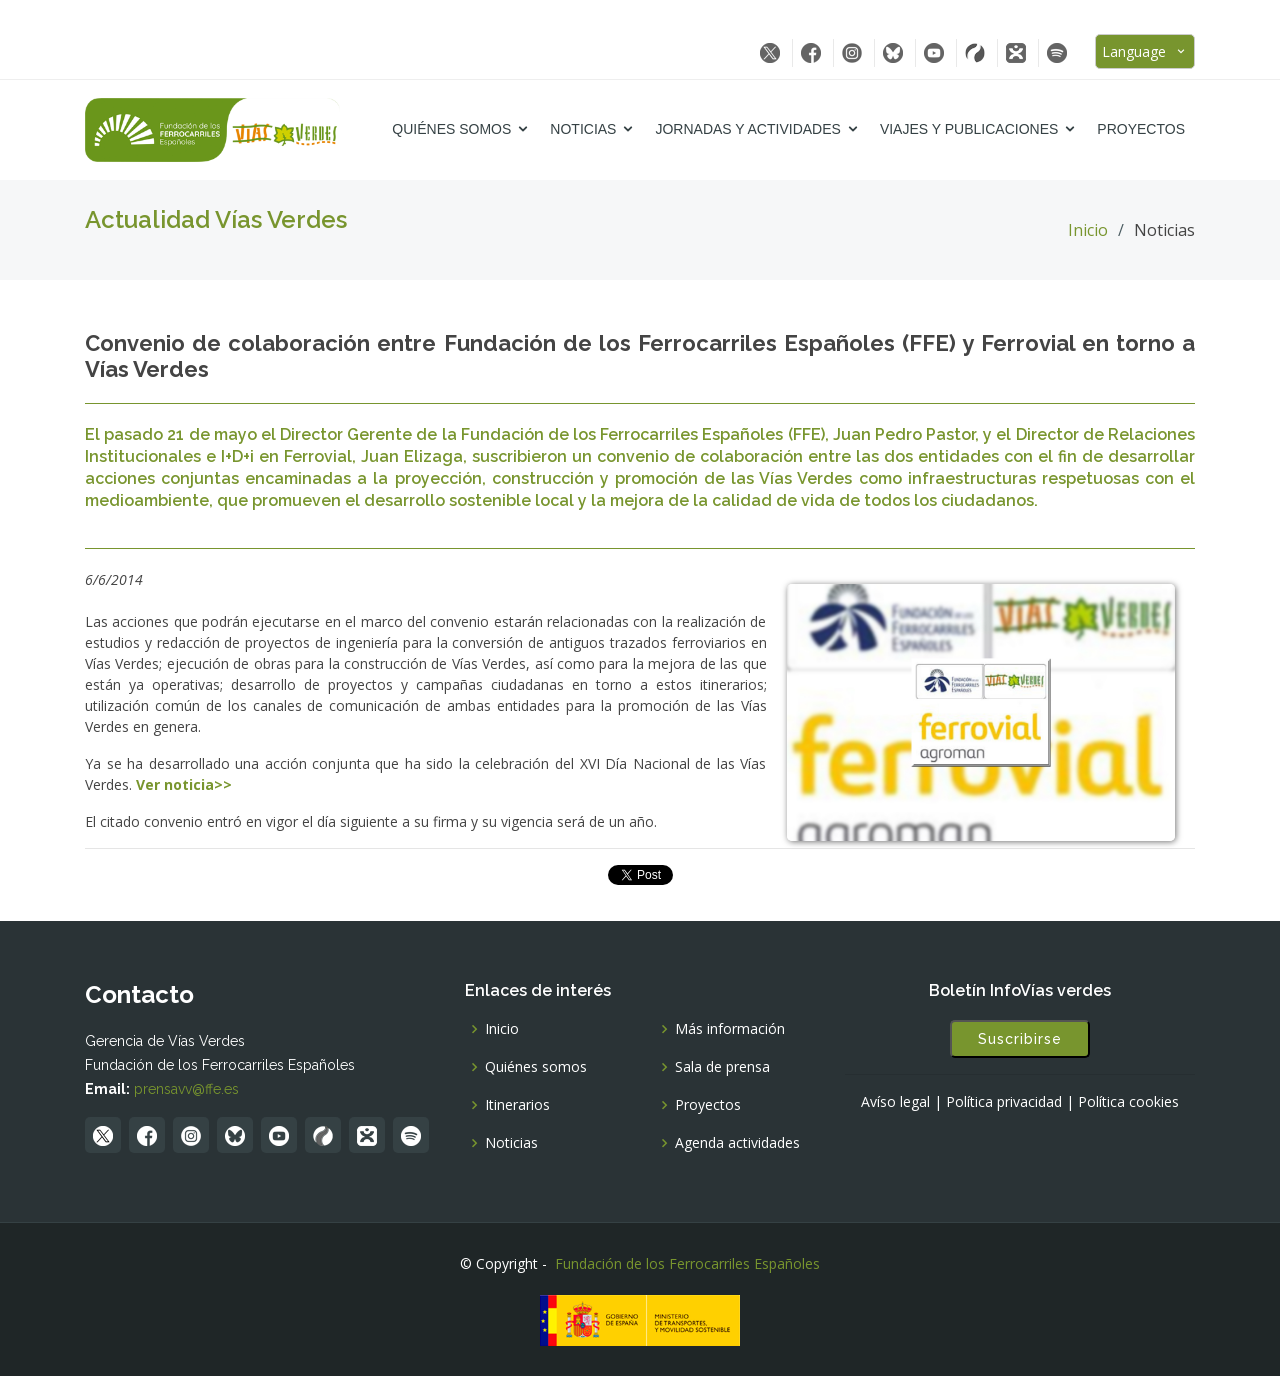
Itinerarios (517, 1105)
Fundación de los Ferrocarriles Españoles (687, 1263)
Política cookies (1128, 1102)
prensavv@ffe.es (186, 1089)
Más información (730, 1029)
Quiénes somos (451, 129)
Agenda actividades (737, 1143)
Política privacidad (1004, 1102)
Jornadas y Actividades (747, 129)
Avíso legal (895, 1102)
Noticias (583, 129)
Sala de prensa (722, 1067)
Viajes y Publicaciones (969, 129)
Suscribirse (1020, 1039)
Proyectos (1141, 129)
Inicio (1088, 230)
